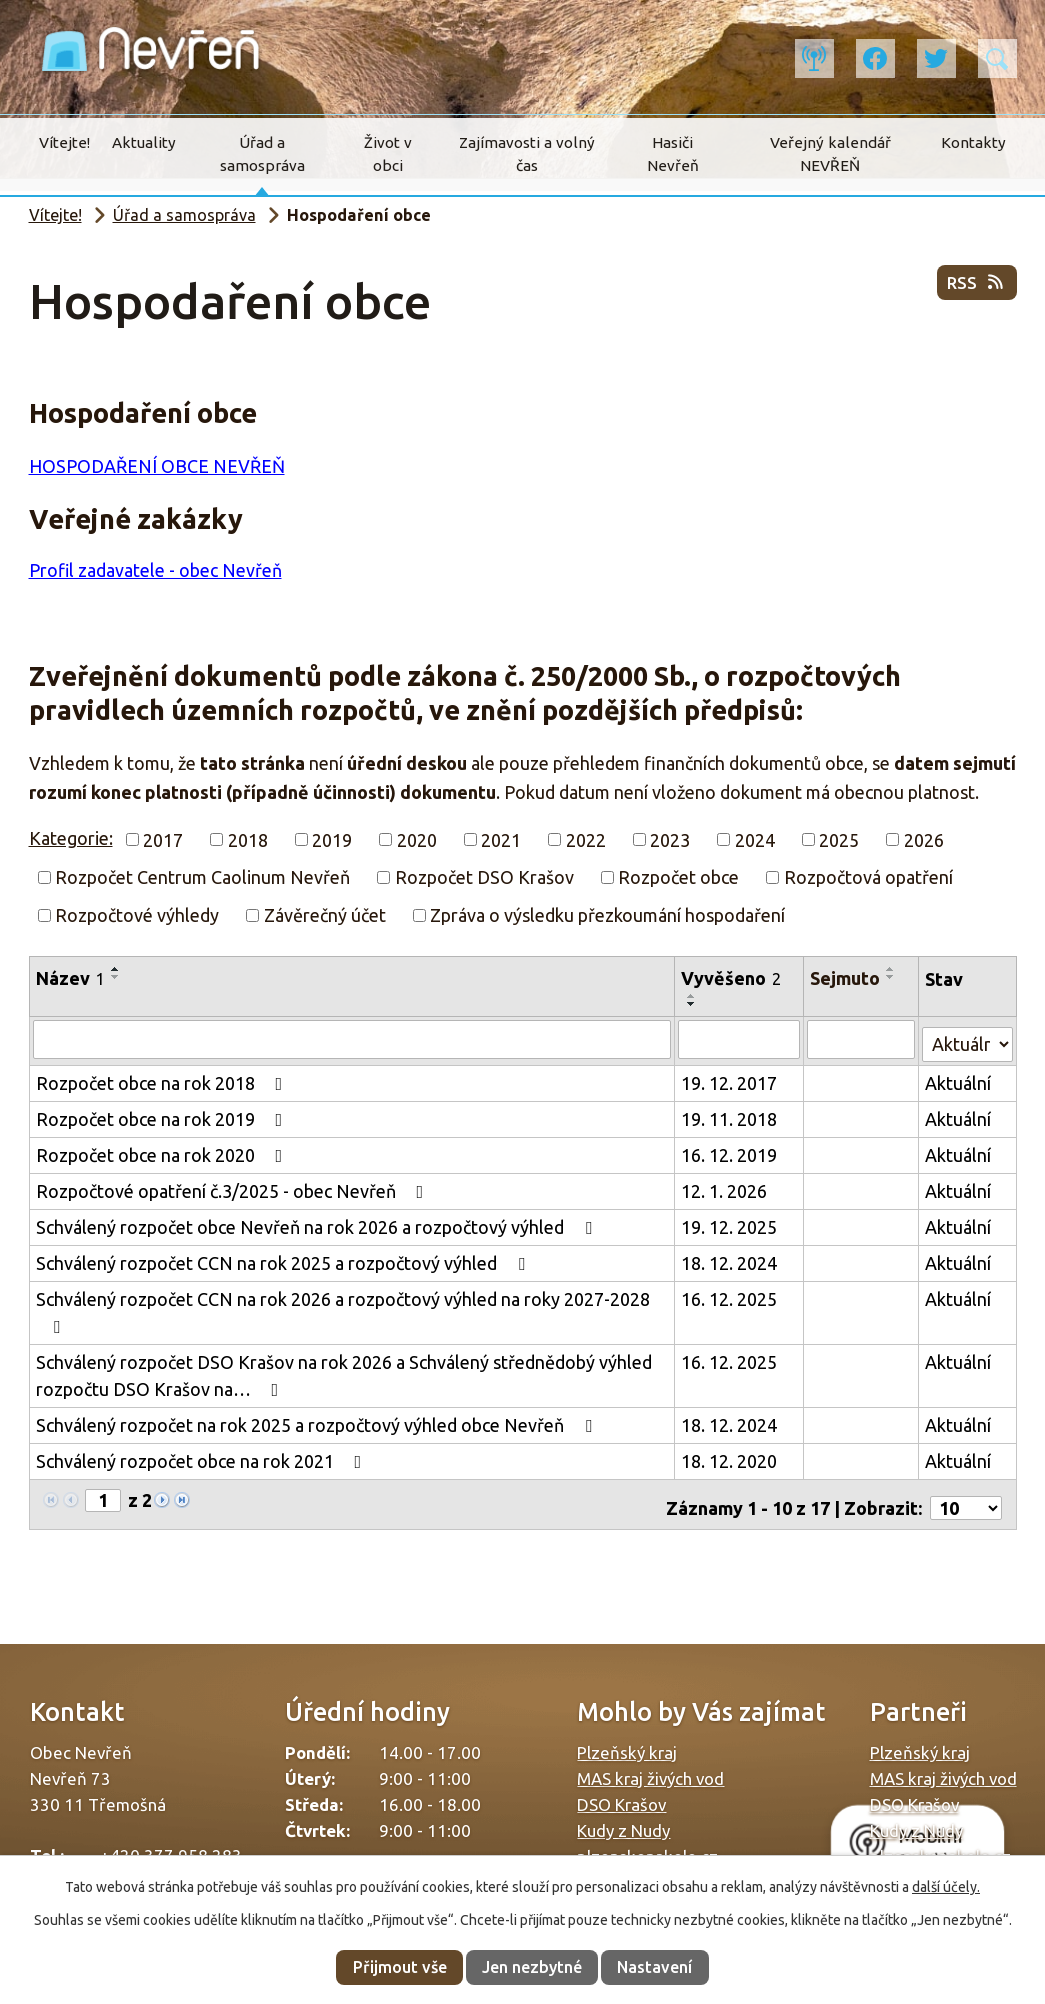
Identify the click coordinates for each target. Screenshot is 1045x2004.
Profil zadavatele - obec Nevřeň (155, 570)
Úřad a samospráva (262, 154)
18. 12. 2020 (730, 1457)
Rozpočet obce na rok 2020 (163, 1151)
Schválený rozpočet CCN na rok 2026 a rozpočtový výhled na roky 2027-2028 (343, 1308)
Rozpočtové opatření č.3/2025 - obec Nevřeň (234, 1187)
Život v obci (388, 154)
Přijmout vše (400, 1967)
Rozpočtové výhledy (137, 915)
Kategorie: (71, 838)
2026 (924, 839)
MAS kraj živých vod (650, 1767)
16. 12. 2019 (730, 1151)
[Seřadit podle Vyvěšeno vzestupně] (693, 996)
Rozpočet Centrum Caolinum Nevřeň (202, 877)
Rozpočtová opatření (868, 877)
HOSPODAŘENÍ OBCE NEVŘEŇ (157, 466)
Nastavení (654, 1967)
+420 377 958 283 (171, 1844)
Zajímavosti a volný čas (527, 154)
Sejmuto (847, 978)
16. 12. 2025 (730, 1295)
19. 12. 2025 (730, 1223)
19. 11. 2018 (730, 1115)
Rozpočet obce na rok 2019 (163, 1115)
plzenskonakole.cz (647, 1845)
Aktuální (959, 1079)
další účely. (946, 1887)
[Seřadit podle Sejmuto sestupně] (893, 977)
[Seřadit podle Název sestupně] (116, 977)
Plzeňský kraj (627, 1741)
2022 (586, 839)
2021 (501, 839)
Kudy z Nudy (623, 1819)
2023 (670, 839)
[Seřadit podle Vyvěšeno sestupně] (693, 1004)
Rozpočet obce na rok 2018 (163, 1079)
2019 (332, 839)
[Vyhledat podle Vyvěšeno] (740, 1039)
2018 (248, 839)
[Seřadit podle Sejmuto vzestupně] (893, 969)
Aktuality (144, 142)
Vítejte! (64, 142)
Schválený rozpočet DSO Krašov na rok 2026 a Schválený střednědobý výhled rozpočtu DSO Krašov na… (344, 1371)
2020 (417, 839)
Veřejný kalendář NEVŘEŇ (830, 154)
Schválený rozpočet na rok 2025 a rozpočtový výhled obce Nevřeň (318, 1421)
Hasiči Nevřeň (673, 154)
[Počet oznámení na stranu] (966, 1497)
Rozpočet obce (678, 877)
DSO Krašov (621, 1793)
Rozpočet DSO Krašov (484, 877)
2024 (755, 839)
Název (70, 978)
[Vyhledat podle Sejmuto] (862, 1039)
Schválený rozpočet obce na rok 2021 (203, 1457)
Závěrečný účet (325, 915)
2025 (839, 839)
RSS (974, 290)
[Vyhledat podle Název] (353, 1039)
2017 (163, 839)
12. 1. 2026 (725, 1187)
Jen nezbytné (532, 1967)
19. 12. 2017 (730, 1079)
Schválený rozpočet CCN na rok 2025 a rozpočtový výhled (284, 1259)
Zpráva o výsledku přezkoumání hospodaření (607, 915)
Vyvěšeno (732, 978)
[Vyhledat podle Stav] (967, 1036)
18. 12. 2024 (730, 1259)
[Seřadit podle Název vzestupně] (116, 969)
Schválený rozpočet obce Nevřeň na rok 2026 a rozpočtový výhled (318, 1223)
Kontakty (973, 142)
